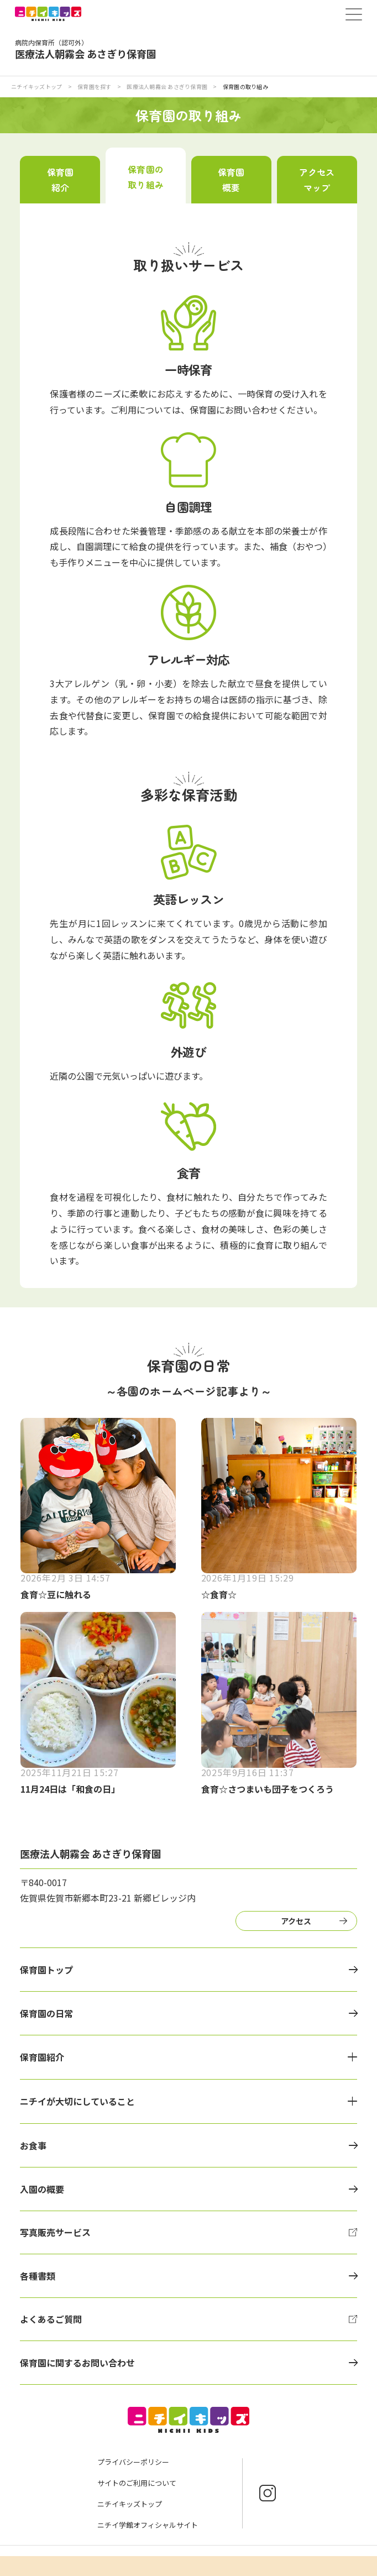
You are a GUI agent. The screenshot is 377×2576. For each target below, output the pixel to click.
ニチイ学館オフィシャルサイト (147, 2525)
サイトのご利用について (136, 2483)
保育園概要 (231, 179)
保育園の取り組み (145, 177)
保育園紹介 (60, 179)
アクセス (296, 1920)
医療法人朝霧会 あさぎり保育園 (167, 86)
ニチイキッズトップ (36, 86)
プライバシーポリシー (133, 2462)
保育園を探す (95, 86)
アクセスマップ (316, 179)
